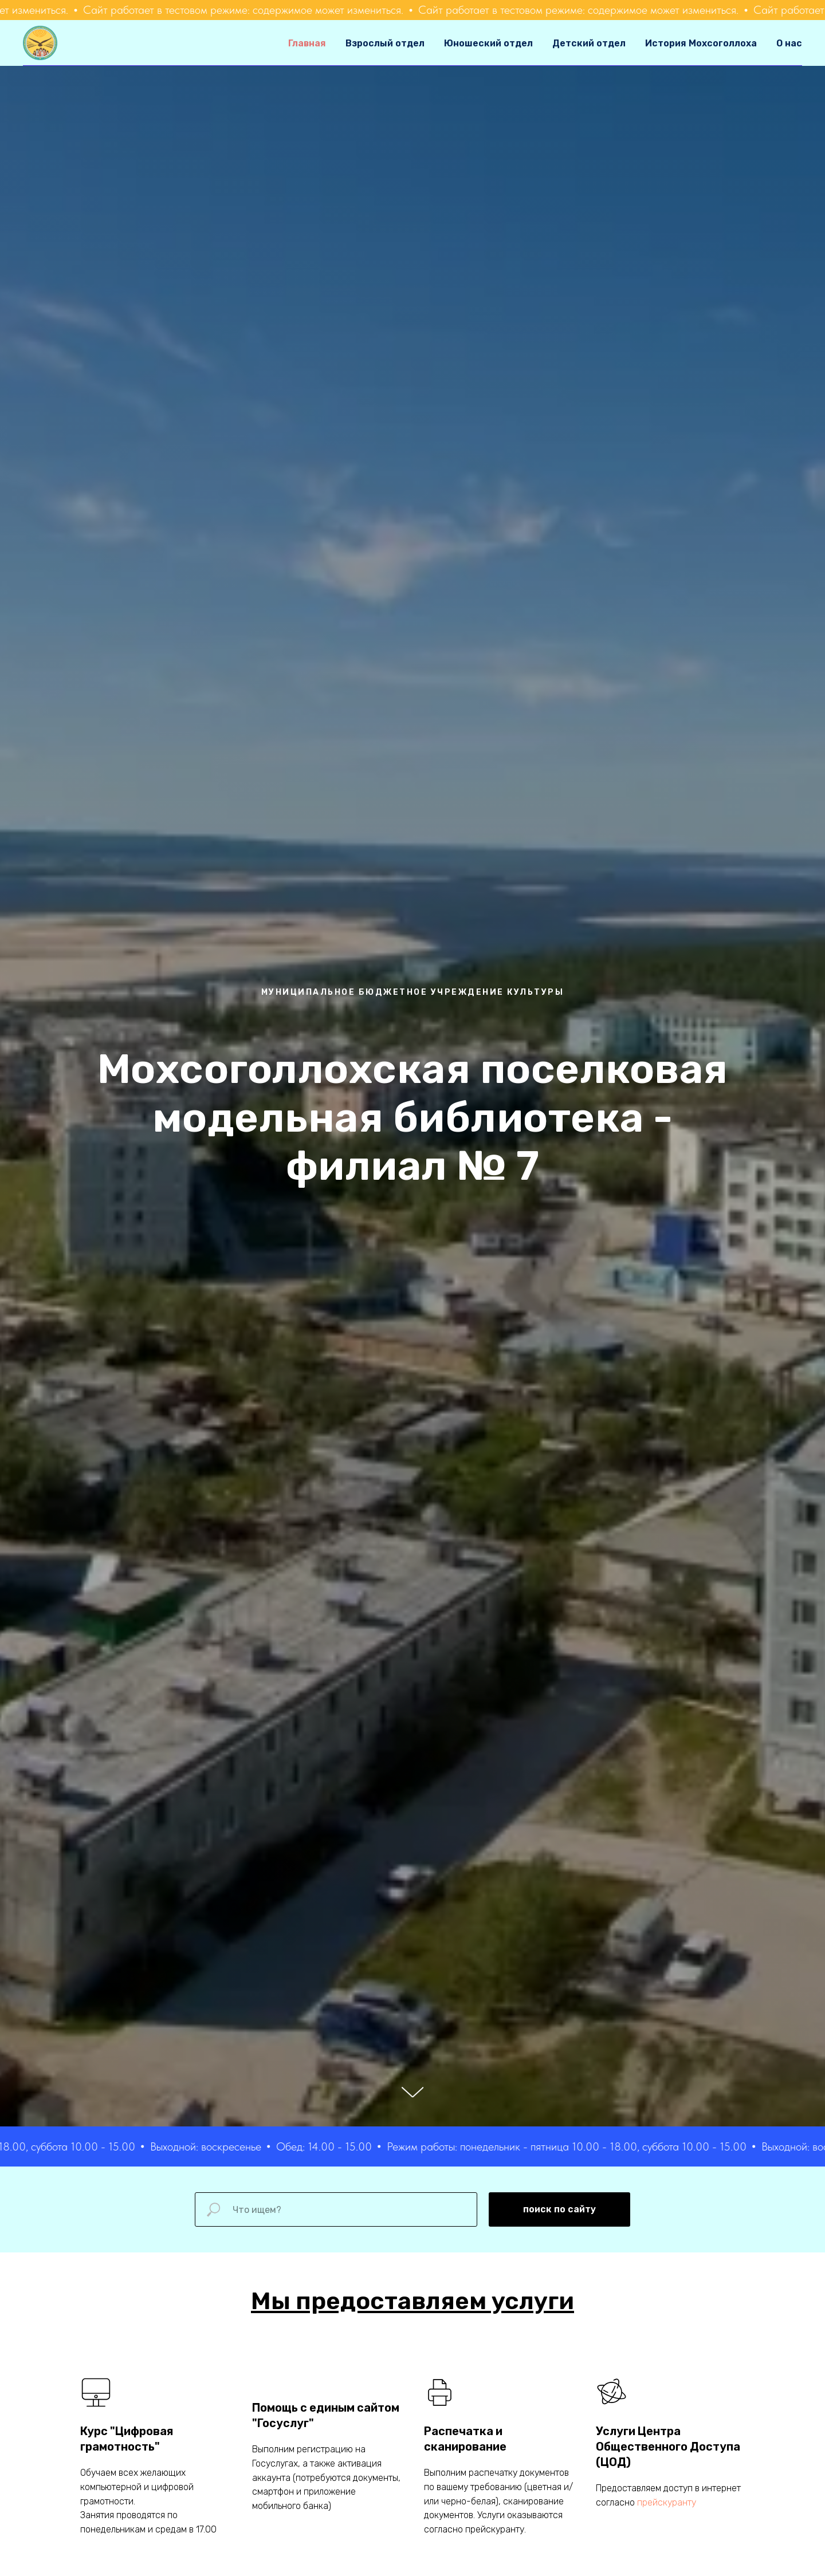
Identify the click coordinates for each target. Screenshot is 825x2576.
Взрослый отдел (385, 43)
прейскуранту (666, 2502)
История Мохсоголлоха (701, 43)
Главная (307, 43)
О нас (789, 43)
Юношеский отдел (488, 43)
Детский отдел (589, 43)
